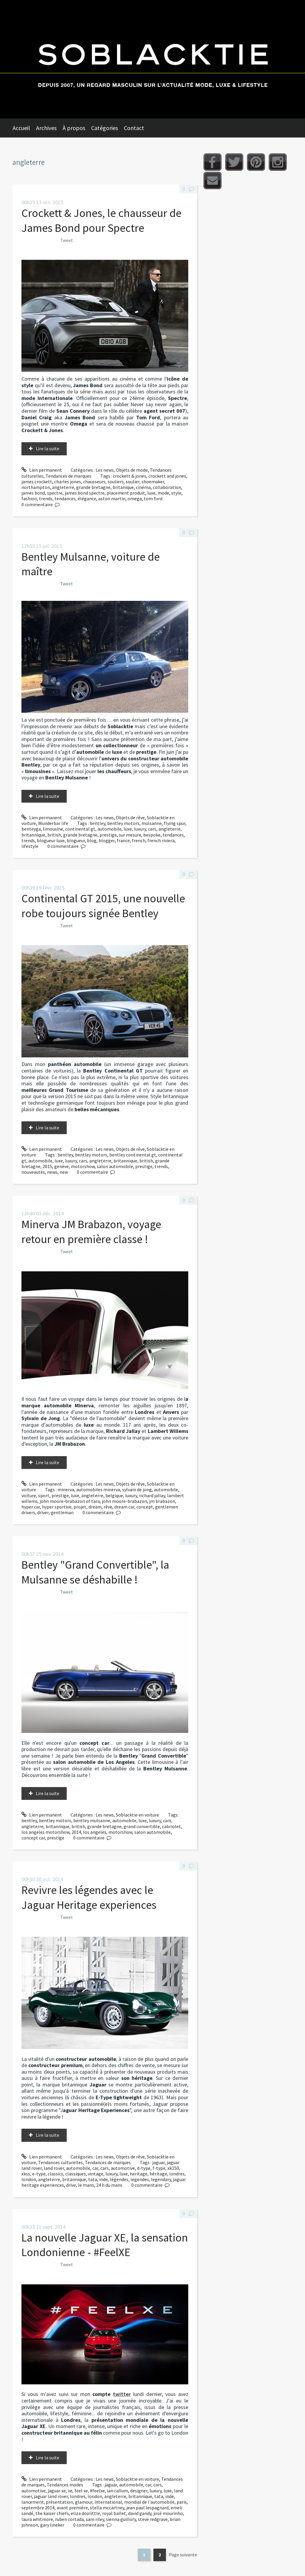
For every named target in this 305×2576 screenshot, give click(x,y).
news (52, 1172)
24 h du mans (109, 2185)
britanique (123, 487)
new (64, 1172)
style (176, 493)
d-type (143, 2168)
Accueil (21, 128)
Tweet (66, 240)
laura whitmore (37, 2519)
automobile (109, 829)
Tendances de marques (68, 476)
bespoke (152, 835)
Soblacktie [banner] (152, 59)
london (28, 2179)
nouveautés (33, 1172)
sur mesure (130, 835)
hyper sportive (56, 1507)
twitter (122, 2394)
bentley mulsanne (91, 1820)
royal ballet (114, 2513)
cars (152, 829)
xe (70, 2491)
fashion (29, 498)
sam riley (95, 2519)
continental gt (80, 829)
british (54, 835)
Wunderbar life (53, 823)
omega (134, 498)
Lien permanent (41, 470)
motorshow (83, 1166)
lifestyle (29, 846)
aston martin (111, 498)
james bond (33, 493)
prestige (108, 835)
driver (43, 1512)
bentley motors (123, 823)
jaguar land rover (51, 2496)
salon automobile (115, 1166)
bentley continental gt (132, 1155)
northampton (35, 487)
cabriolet (171, 1826)
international (108, 2502)
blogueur (76, 840)
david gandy (139, 2513)
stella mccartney (107, 2508)
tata (92, 2179)
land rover (54, 2168)
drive (71, 2185)
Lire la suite (47, 448)
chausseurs (94, 481)
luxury (140, 829)
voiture (28, 1495)
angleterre (63, 487)
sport (43, 1495)
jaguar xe (57, 2491)
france (123, 840)
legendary (161, 2179)
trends (45, 498)
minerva (65, 1489)
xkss (25, 2174)
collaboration (167, 487)
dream (95, 1507)
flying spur (174, 823)
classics (55, 2174)
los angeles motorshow (45, 1832)
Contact (134, 128)
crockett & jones (129, 476)
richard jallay (152, 1495)
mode (163, 493)
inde (103, 2179)
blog (92, 840)
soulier (132, 481)
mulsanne (151, 823)
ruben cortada (69, 2519)
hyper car (30, 1507)
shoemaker (152, 481)
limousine (53, 829)
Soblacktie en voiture (137, 1815)
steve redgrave (153, 2519)
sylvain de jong (137, 1489)
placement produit (126, 493)
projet (80, 1507)
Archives (46, 128)
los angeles (94, 1832)
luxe (151, 493)
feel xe (81, 2491)
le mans (86, 2185)
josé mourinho (168, 2513)
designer (138, 2491)
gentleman (62, 1512)
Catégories (104, 128)
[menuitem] (24, 127)
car (95, 2168)
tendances (65, 498)
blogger (107, 840)
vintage (95, 2174)
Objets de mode (132, 470)
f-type (158, 2168)
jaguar (158, 2162)
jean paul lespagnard (147, 2508)
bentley (97, 823)
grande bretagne (93, 487)
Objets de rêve (130, 817)
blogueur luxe (51, 840)
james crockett (36, 481)
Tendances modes (65, 2485)
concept (144, 1507)
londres (177, 2174)
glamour (83, 2502)
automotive (123, 2168)
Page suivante (183, 2555)
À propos (74, 128)
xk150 (173, 2168)
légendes (119, 2179)
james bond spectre (85, 493)
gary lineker (52, 2525)
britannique (33, 835)
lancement (32, 2502)
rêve (108, 1507)
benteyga (31, 829)
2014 (76, 1832)
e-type (39, 2174)
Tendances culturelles (60, 2162)
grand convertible (142, 1826)
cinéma (143, 487)
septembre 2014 (38, 2508)
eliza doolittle (85, 2513)
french (138, 840)
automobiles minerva (98, 1489)
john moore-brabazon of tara (70, 1501)
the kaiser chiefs (52, 2513)
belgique (114, 1495)
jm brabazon (162, 1501)
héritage (158, 2174)
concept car (33, 1838)
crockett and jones (167, 476)
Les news (105, 470)
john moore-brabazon (124, 1501)
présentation (59, 2502)
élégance (87, 498)
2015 (47, 1166)
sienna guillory (121, 2519)
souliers (116, 481)
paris (182, 2502)
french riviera (161, 840)
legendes (139, 2179)
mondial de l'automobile (149, 2502)
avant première (72, 2508)
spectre (55, 493)
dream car (124, 1507)
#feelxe (97, 2491)
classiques (75, 2174)
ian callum (117, 2491)
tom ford (153, 498)
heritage (138, 2174)
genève (61, 1166)
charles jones (67, 481)
